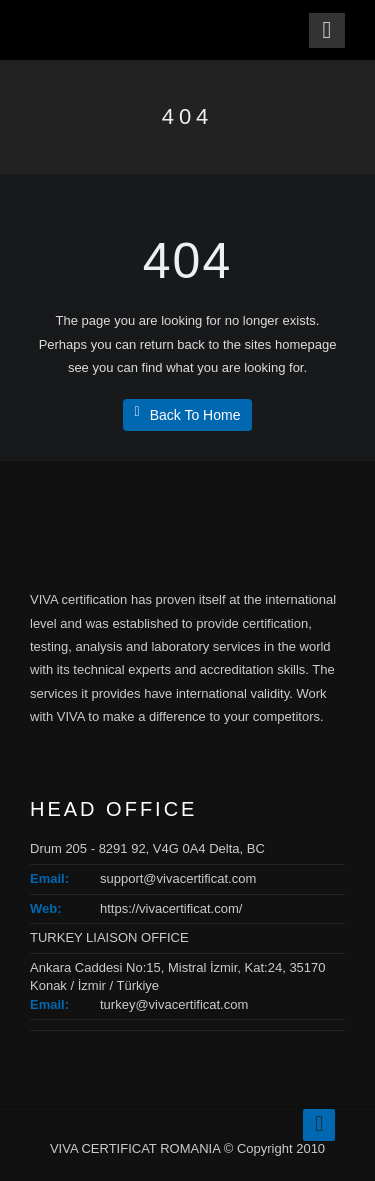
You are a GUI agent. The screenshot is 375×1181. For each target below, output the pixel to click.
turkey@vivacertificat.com (174, 1004)
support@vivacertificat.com (178, 878)
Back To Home (188, 414)
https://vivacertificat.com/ (171, 908)
